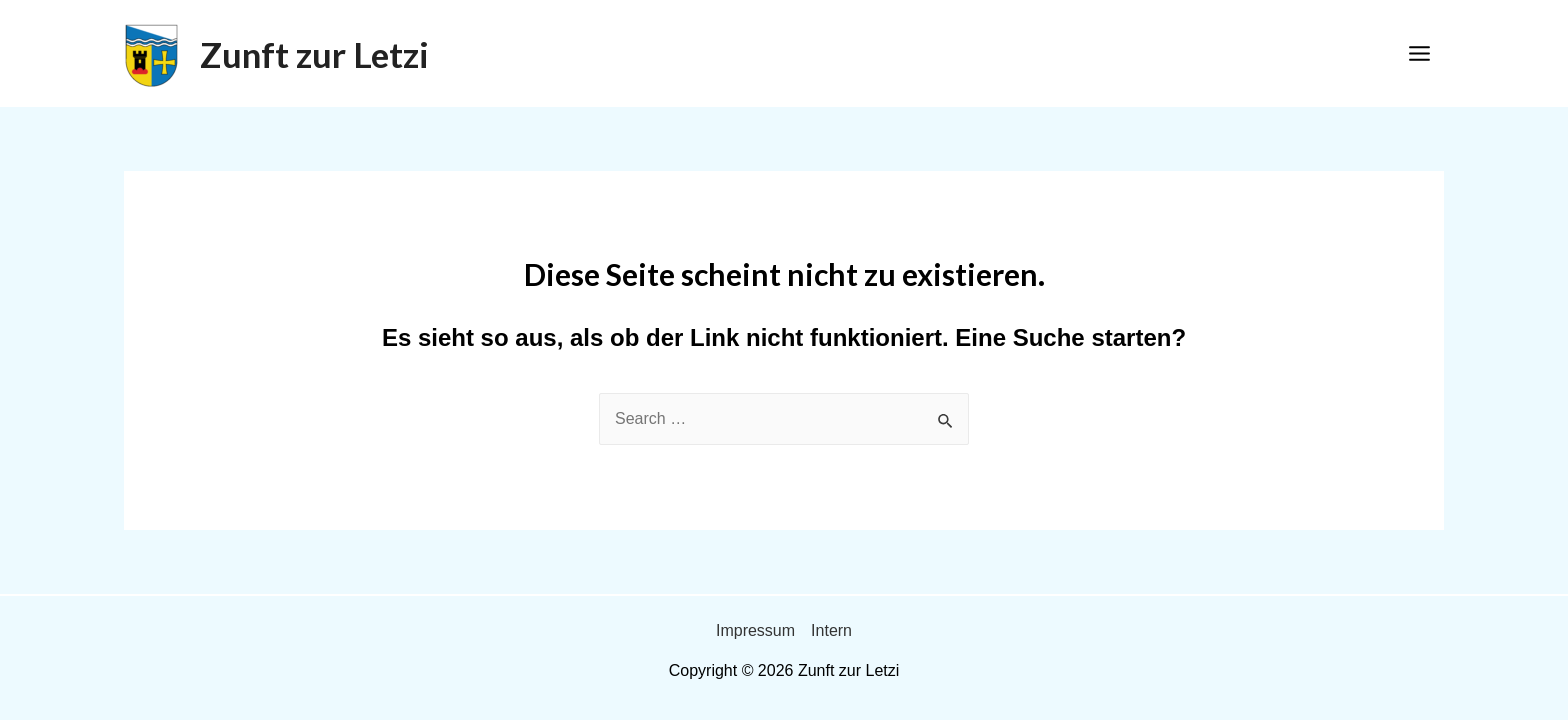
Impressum (755, 630)
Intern (831, 630)
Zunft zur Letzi (314, 54)
